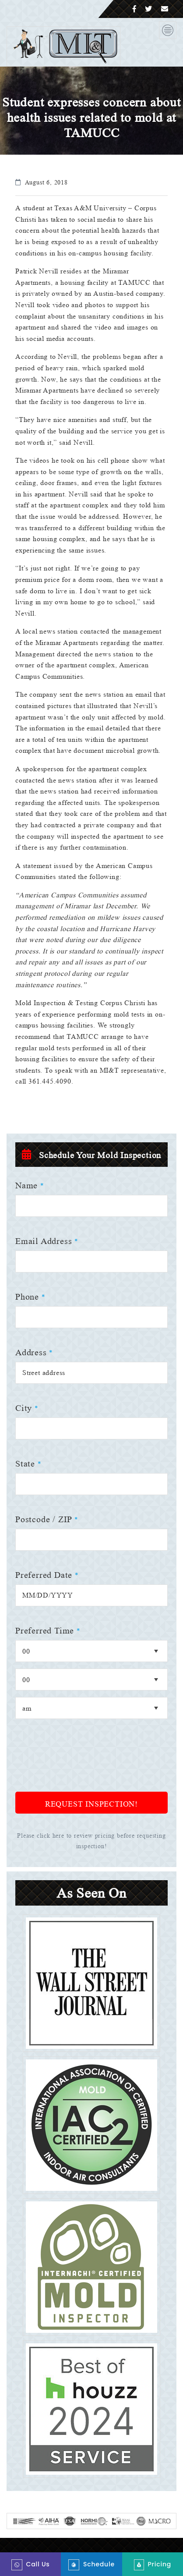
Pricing (152, 2564)
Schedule (91, 2564)
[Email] (165, 9)
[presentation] (81, 1773)
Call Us (30, 2564)
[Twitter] (148, 9)
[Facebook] (135, 9)
